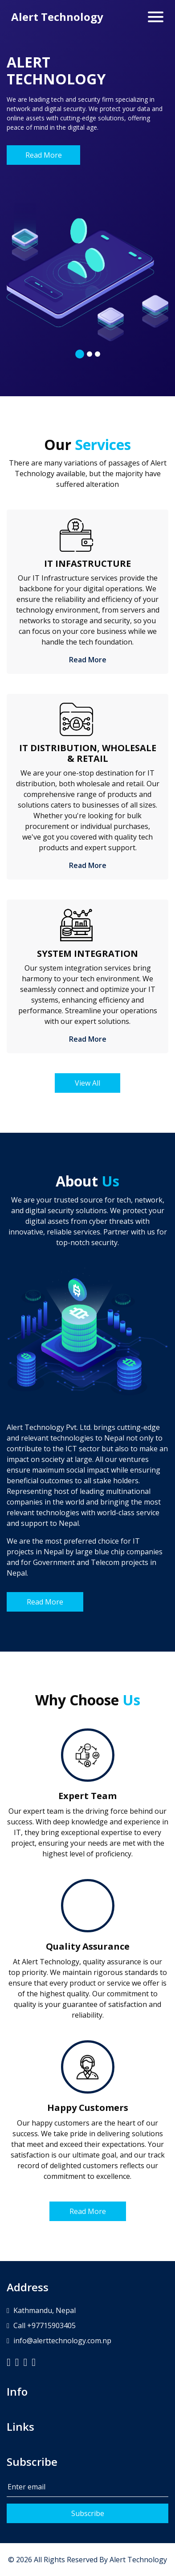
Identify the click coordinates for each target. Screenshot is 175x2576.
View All (87, 1083)
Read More (43, 155)
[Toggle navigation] (155, 17)
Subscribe (87, 2513)
